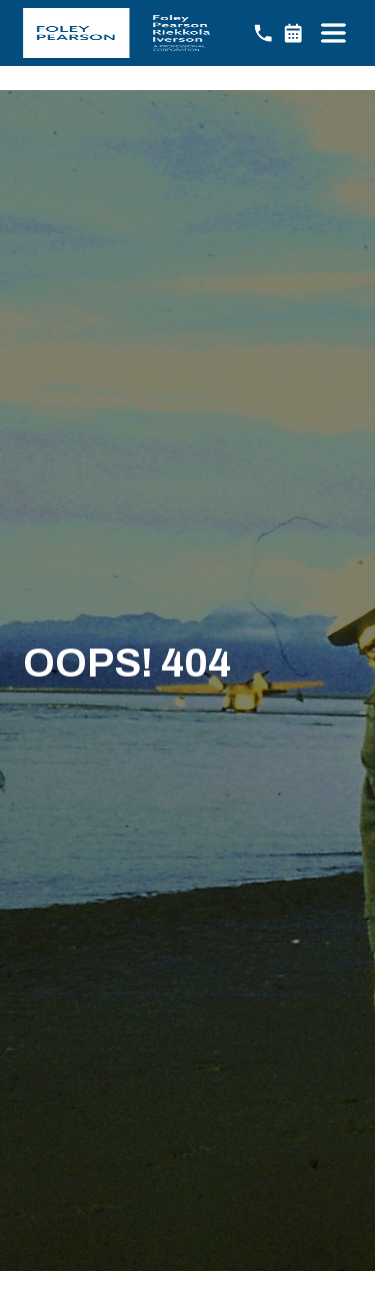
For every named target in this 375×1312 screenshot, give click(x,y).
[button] (333, 33)
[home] (116, 33)
